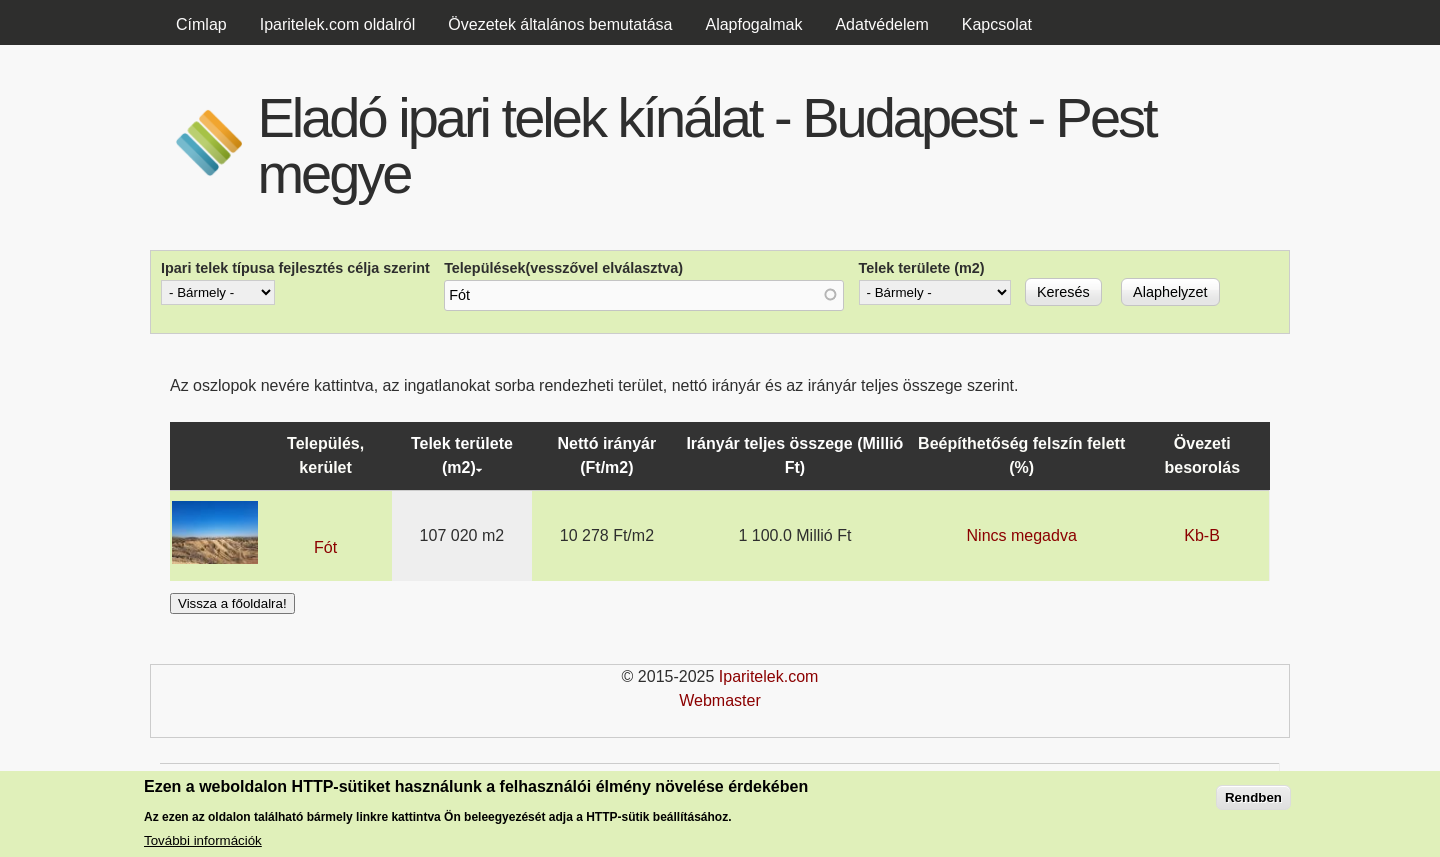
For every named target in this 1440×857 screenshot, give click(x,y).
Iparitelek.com (769, 676)
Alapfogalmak (753, 24)
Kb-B (1202, 535)
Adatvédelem (881, 24)
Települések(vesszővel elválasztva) (563, 268)
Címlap (201, 24)
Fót (325, 547)
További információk (203, 841)
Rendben (1253, 798)
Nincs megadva (1022, 535)
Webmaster (720, 700)
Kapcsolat (997, 24)
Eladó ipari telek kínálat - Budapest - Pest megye (706, 145)
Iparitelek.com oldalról (338, 24)
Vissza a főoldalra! (232, 603)
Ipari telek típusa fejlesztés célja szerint (295, 268)
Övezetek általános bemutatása (560, 24)
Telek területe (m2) (922, 268)
